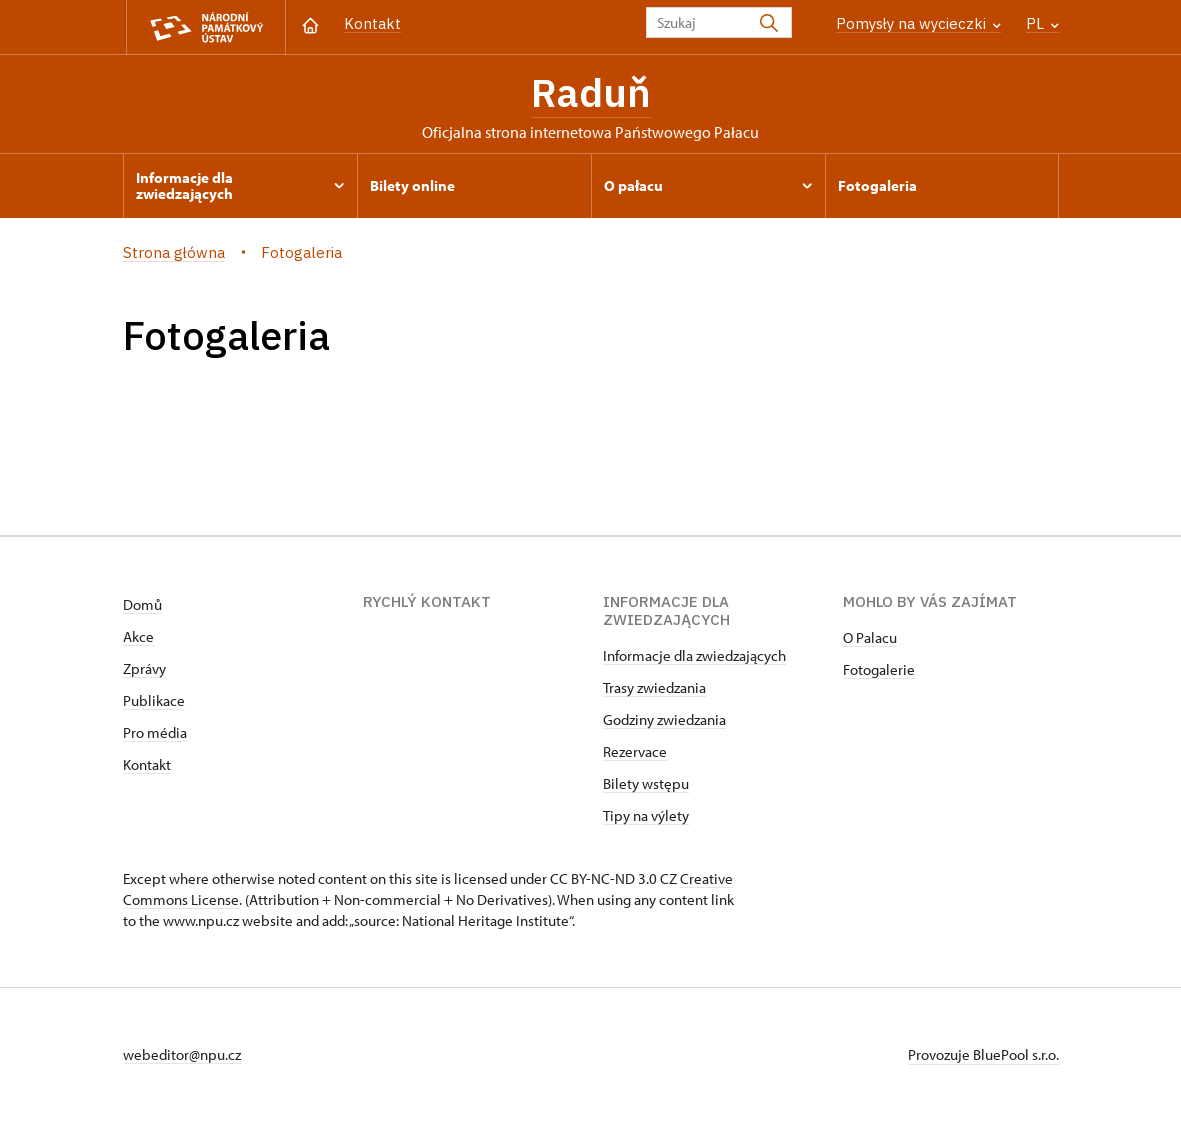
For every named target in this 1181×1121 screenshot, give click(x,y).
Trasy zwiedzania (654, 687)
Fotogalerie (879, 669)
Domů (142, 604)
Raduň (591, 92)
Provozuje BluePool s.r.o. (983, 1054)
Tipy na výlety (646, 815)
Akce (138, 636)
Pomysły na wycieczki (918, 23)
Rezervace (635, 751)
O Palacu (870, 637)
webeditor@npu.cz (182, 1054)
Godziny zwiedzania (664, 719)
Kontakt (372, 23)
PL (1042, 23)
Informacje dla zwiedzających (694, 655)
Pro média (155, 732)
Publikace (154, 700)
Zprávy (144, 668)
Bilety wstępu (646, 783)
